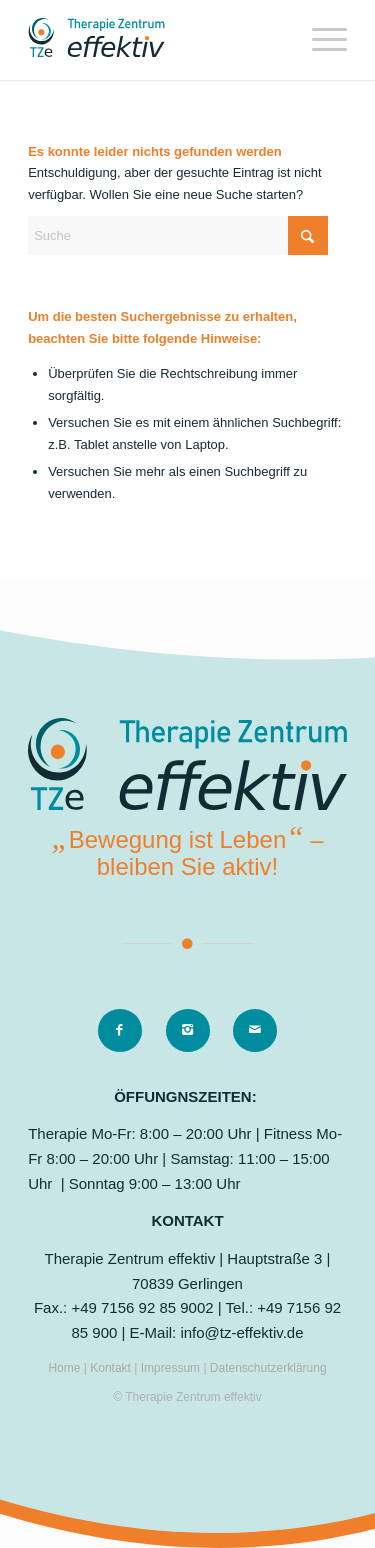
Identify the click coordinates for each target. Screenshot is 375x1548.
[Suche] (178, 235)
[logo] (155, 40)
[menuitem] (319, 40)
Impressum (172, 1368)
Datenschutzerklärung (268, 1368)
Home (64, 1368)
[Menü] (319, 40)
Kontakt (112, 1368)
